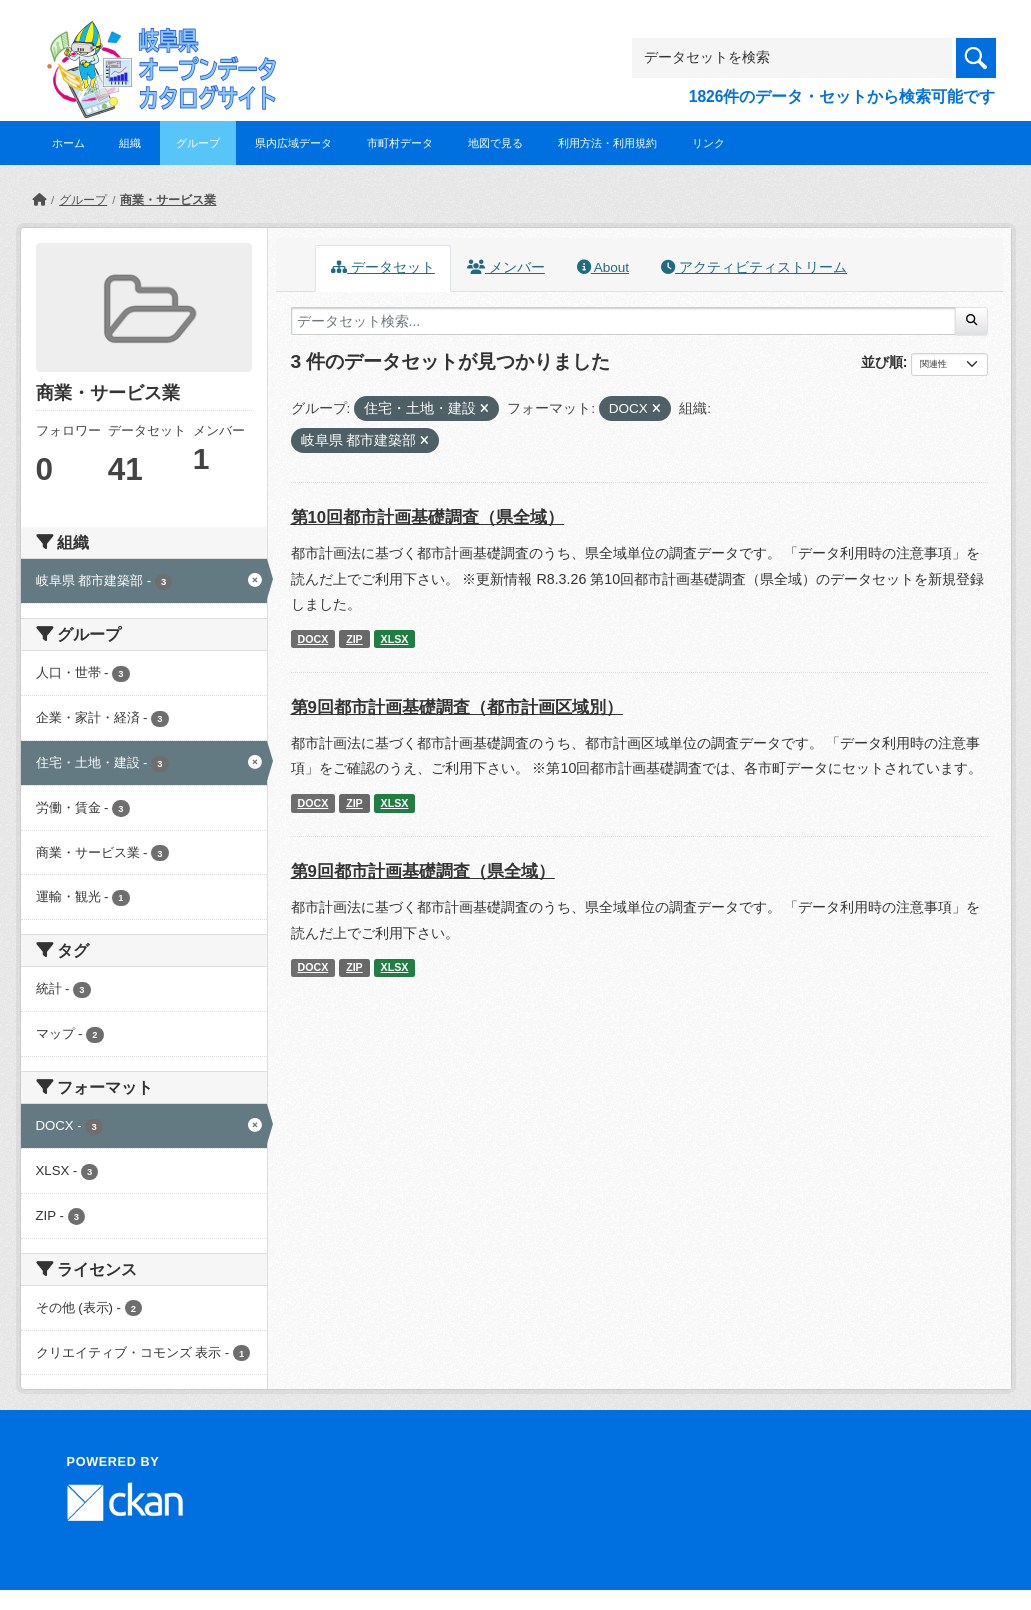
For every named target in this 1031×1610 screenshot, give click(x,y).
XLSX (395, 639)
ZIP (354, 639)
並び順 (882, 362)
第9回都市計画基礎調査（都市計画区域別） (457, 707)
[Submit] (971, 321)
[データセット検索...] (624, 321)
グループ (198, 143)
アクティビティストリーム (754, 267)
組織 (130, 143)
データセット (383, 267)
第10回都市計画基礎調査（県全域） (428, 517)
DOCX (312, 639)
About (603, 267)
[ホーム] (39, 200)
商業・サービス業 (168, 200)
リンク (708, 143)
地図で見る (495, 143)
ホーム (68, 143)
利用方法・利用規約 (607, 143)
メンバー (506, 267)
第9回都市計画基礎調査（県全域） (423, 871)
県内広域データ (293, 143)
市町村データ (400, 143)
